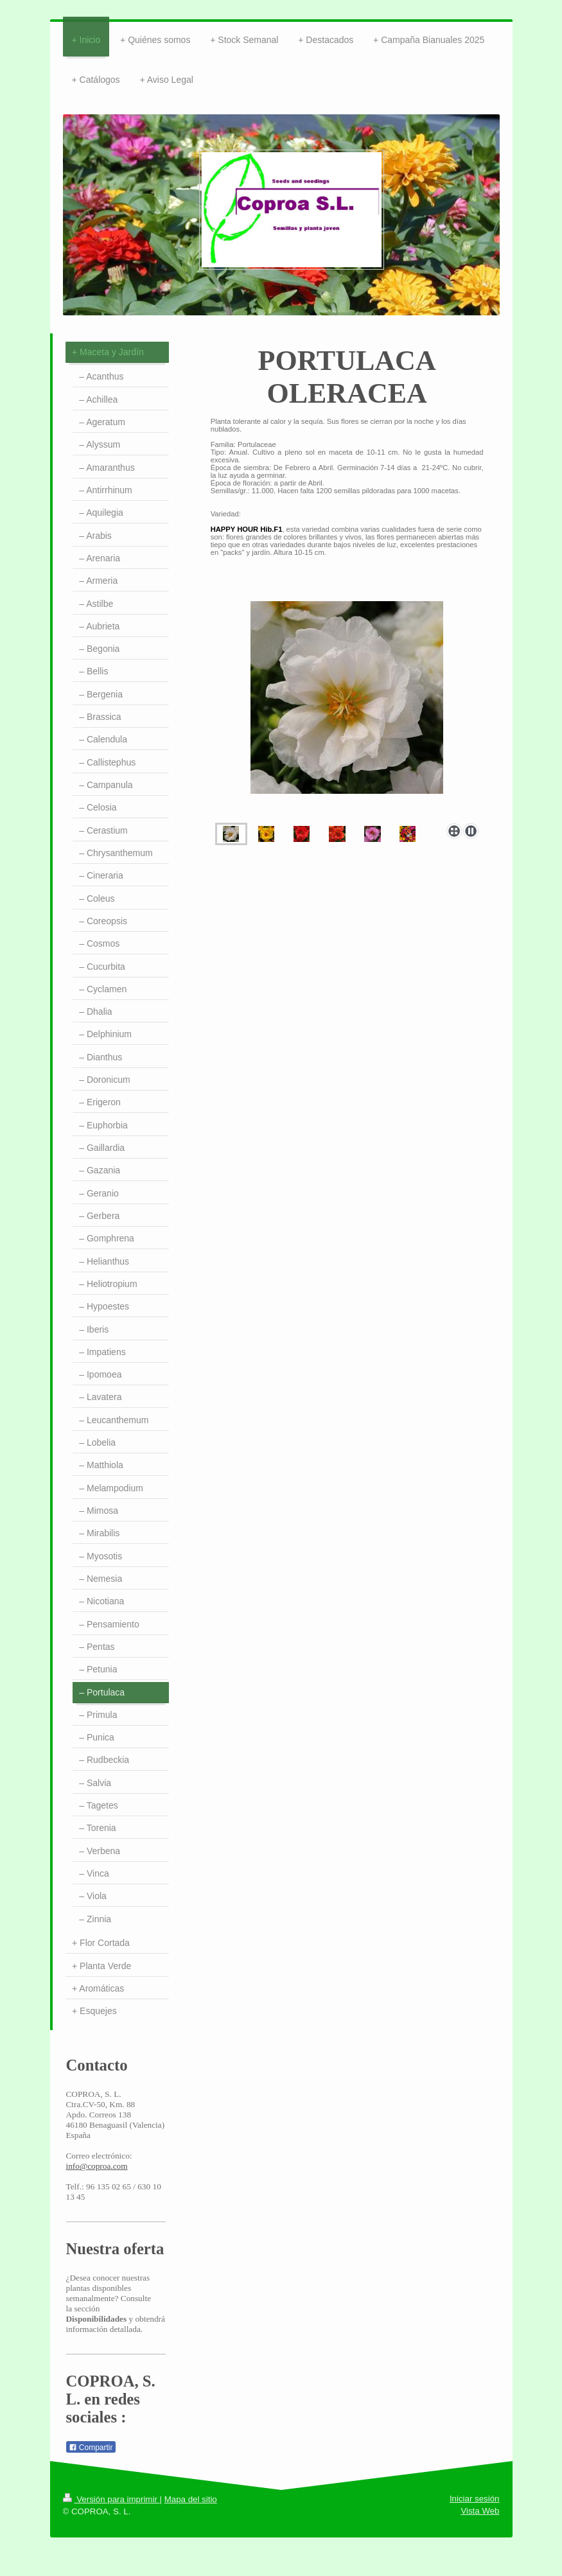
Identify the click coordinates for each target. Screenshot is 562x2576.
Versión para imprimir (111, 2499)
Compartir (91, 2447)
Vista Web (480, 2511)
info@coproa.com (97, 2166)
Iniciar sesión (475, 2498)
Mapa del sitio (190, 2499)
